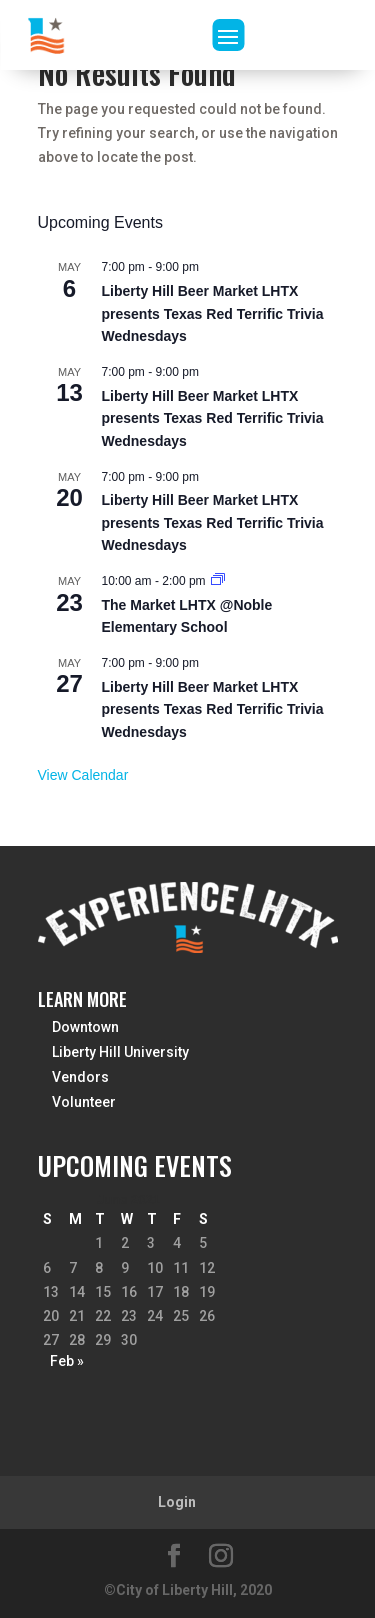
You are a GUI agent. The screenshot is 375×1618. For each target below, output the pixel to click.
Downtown (85, 1027)
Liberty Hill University (120, 1052)
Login (177, 1502)
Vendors (80, 1077)
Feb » (67, 1361)
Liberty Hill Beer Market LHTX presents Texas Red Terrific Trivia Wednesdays (213, 313)
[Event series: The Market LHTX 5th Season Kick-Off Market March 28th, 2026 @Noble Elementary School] (218, 581)
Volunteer (84, 1102)
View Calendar (83, 775)
